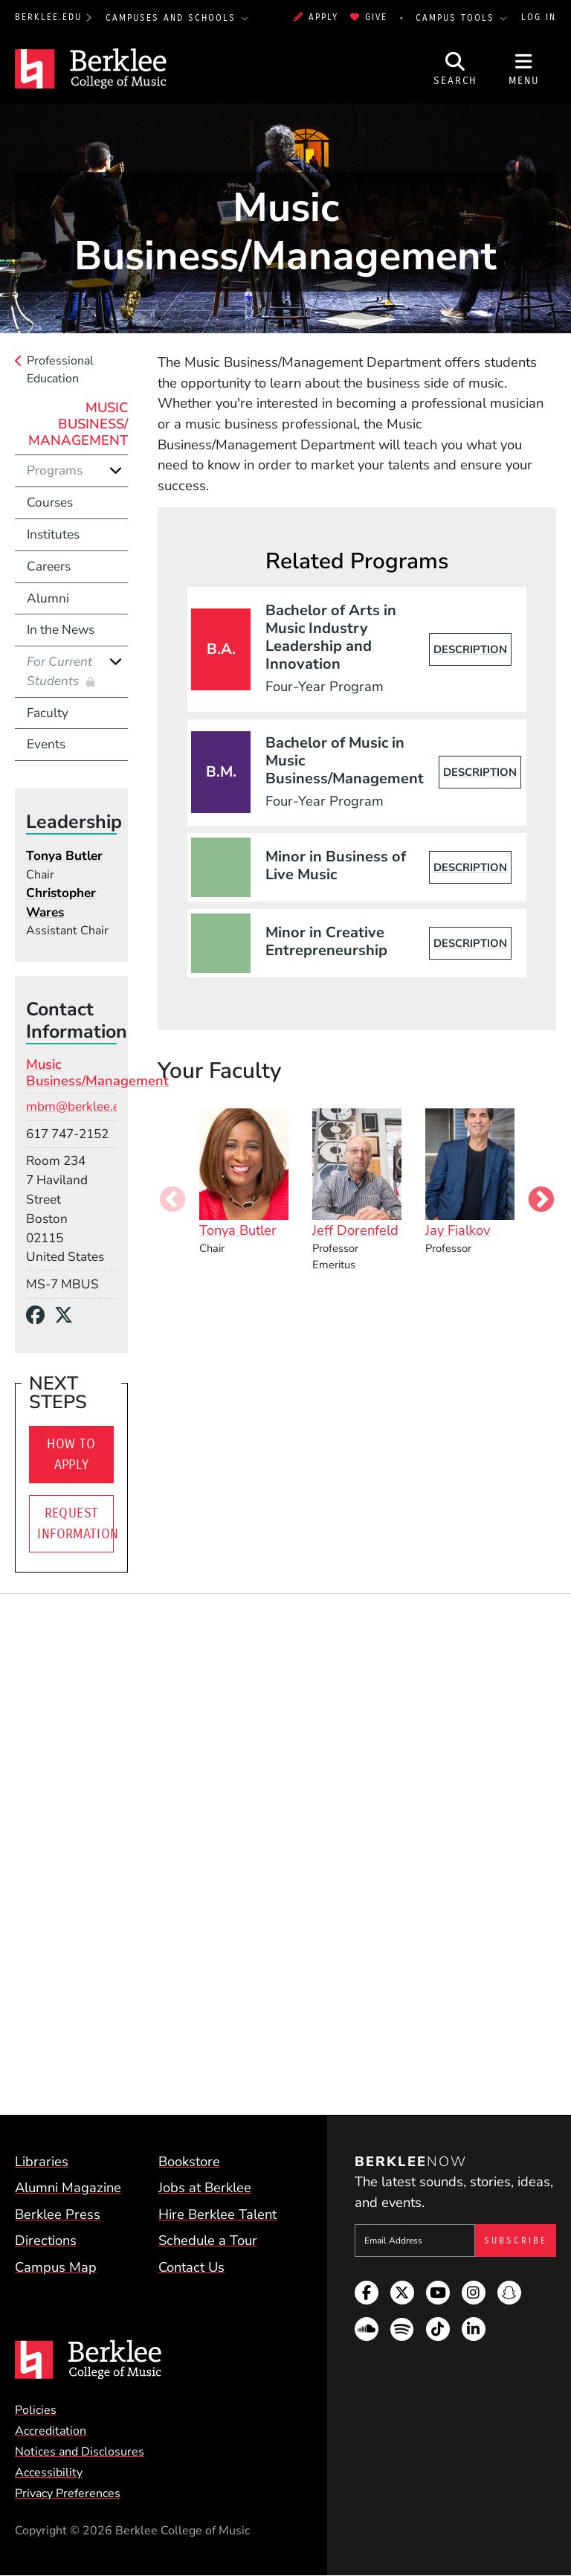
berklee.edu (48, 17)
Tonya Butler (64, 855)
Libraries (41, 2161)
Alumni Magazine (68, 2187)
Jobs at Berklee (204, 2187)
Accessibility (49, 2472)
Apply (316, 17)
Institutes (53, 534)
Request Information (75, 1523)
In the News (60, 629)
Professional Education (60, 370)
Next (541, 1200)
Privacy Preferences (67, 2493)
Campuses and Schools (173, 18)
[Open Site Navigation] (524, 69)
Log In (538, 17)
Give (368, 17)
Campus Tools (457, 18)
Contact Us (191, 2267)
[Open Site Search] (455, 69)
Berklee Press (57, 2214)
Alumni (48, 598)
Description (470, 649)
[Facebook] (40, 1316)
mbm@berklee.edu (80, 1106)
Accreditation (50, 2431)
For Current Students (59, 671)
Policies (36, 2410)
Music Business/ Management (78, 423)
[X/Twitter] (68, 1316)
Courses (50, 502)
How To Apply (71, 1454)
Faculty (47, 713)
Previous (172, 1200)
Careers (49, 566)
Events (46, 744)
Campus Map (56, 2267)
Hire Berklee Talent (217, 2214)
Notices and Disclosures (79, 2452)
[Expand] (116, 470)
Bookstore (189, 2161)
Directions (46, 2240)
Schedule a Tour (207, 2240)
